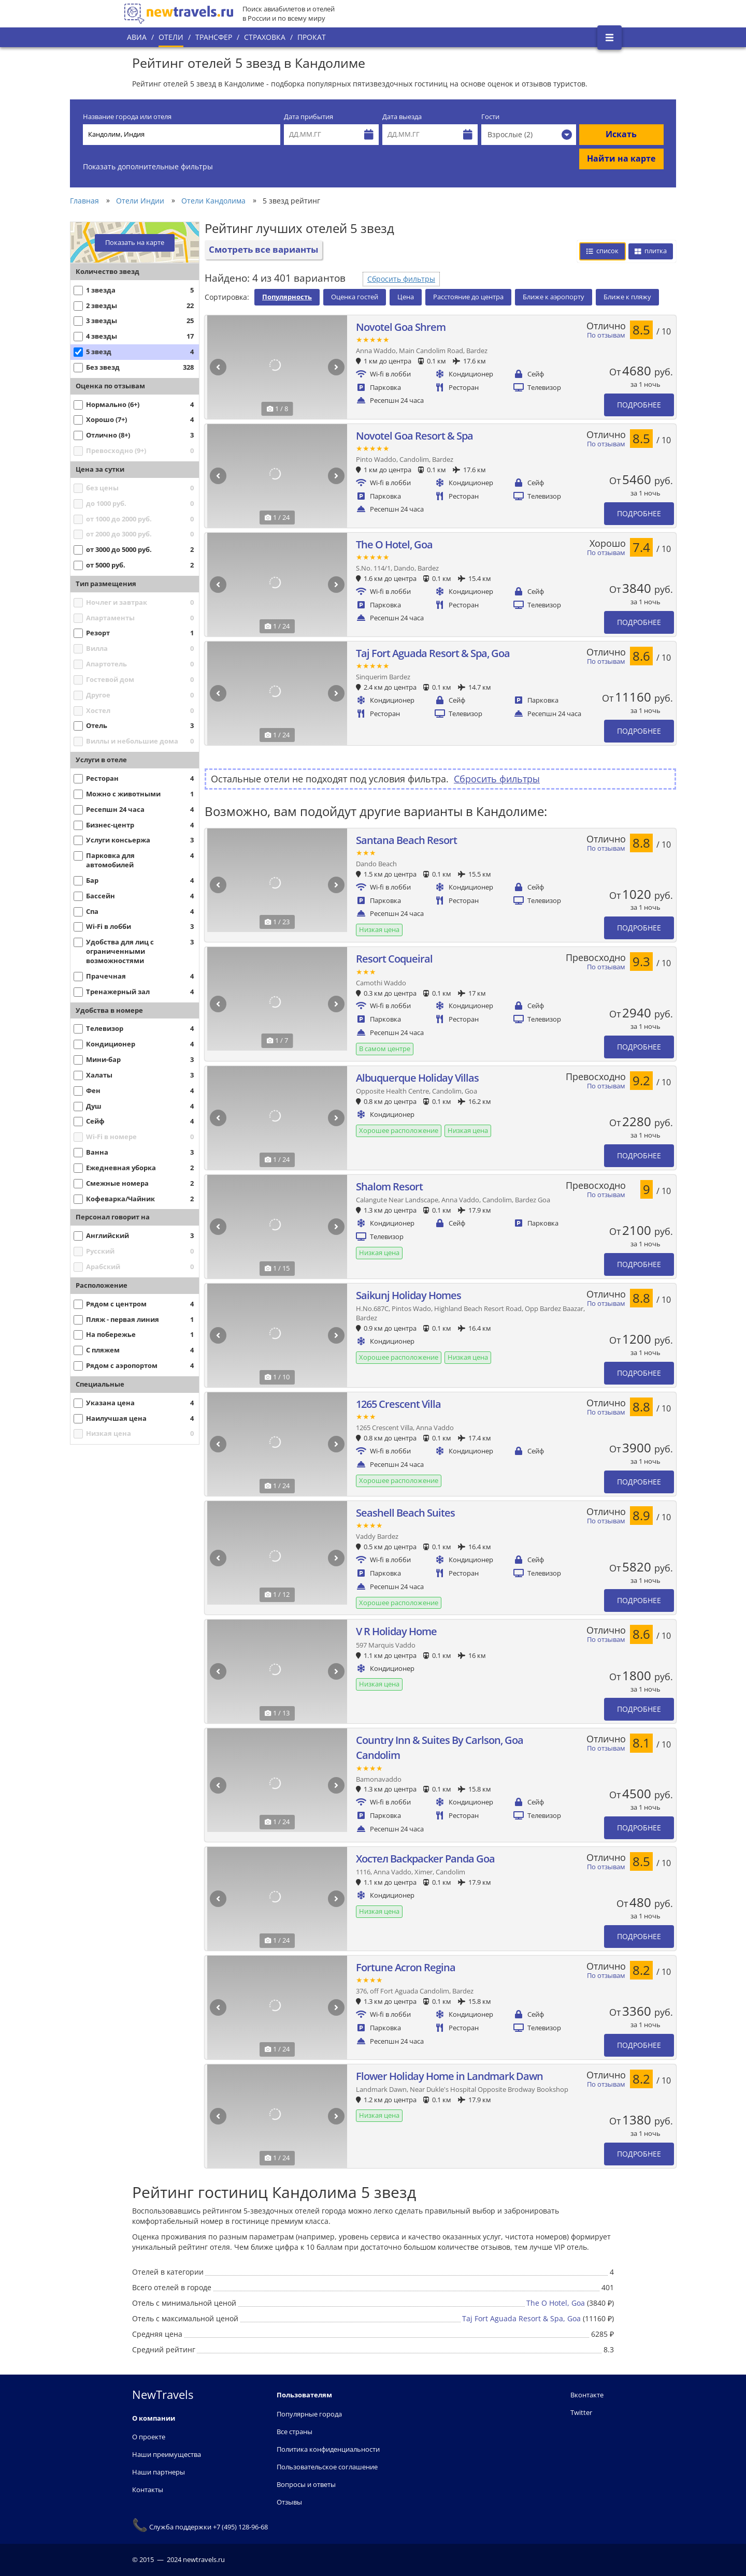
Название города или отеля (127, 116)
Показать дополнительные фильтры (148, 166)
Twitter (581, 2412)
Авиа (137, 37)
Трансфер (213, 37)
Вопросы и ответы (306, 2484)
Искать (621, 134)
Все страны (294, 2431)
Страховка (264, 37)
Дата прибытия (308, 116)
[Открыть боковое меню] (609, 37)
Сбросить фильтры (401, 279)
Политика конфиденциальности (328, 2449)
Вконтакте (587, 2394)
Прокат (311, 37)
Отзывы (289, 2502)
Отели (171, 37)
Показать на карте (134, 242)
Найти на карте (621, 158)
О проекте (148, 2436)
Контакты (147, 2489)
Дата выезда (402, 116)
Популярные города (309, 2414)
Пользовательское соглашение (327, 2466)
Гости (490, 116)
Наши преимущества (166, 2454)
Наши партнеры (158, 2472)
